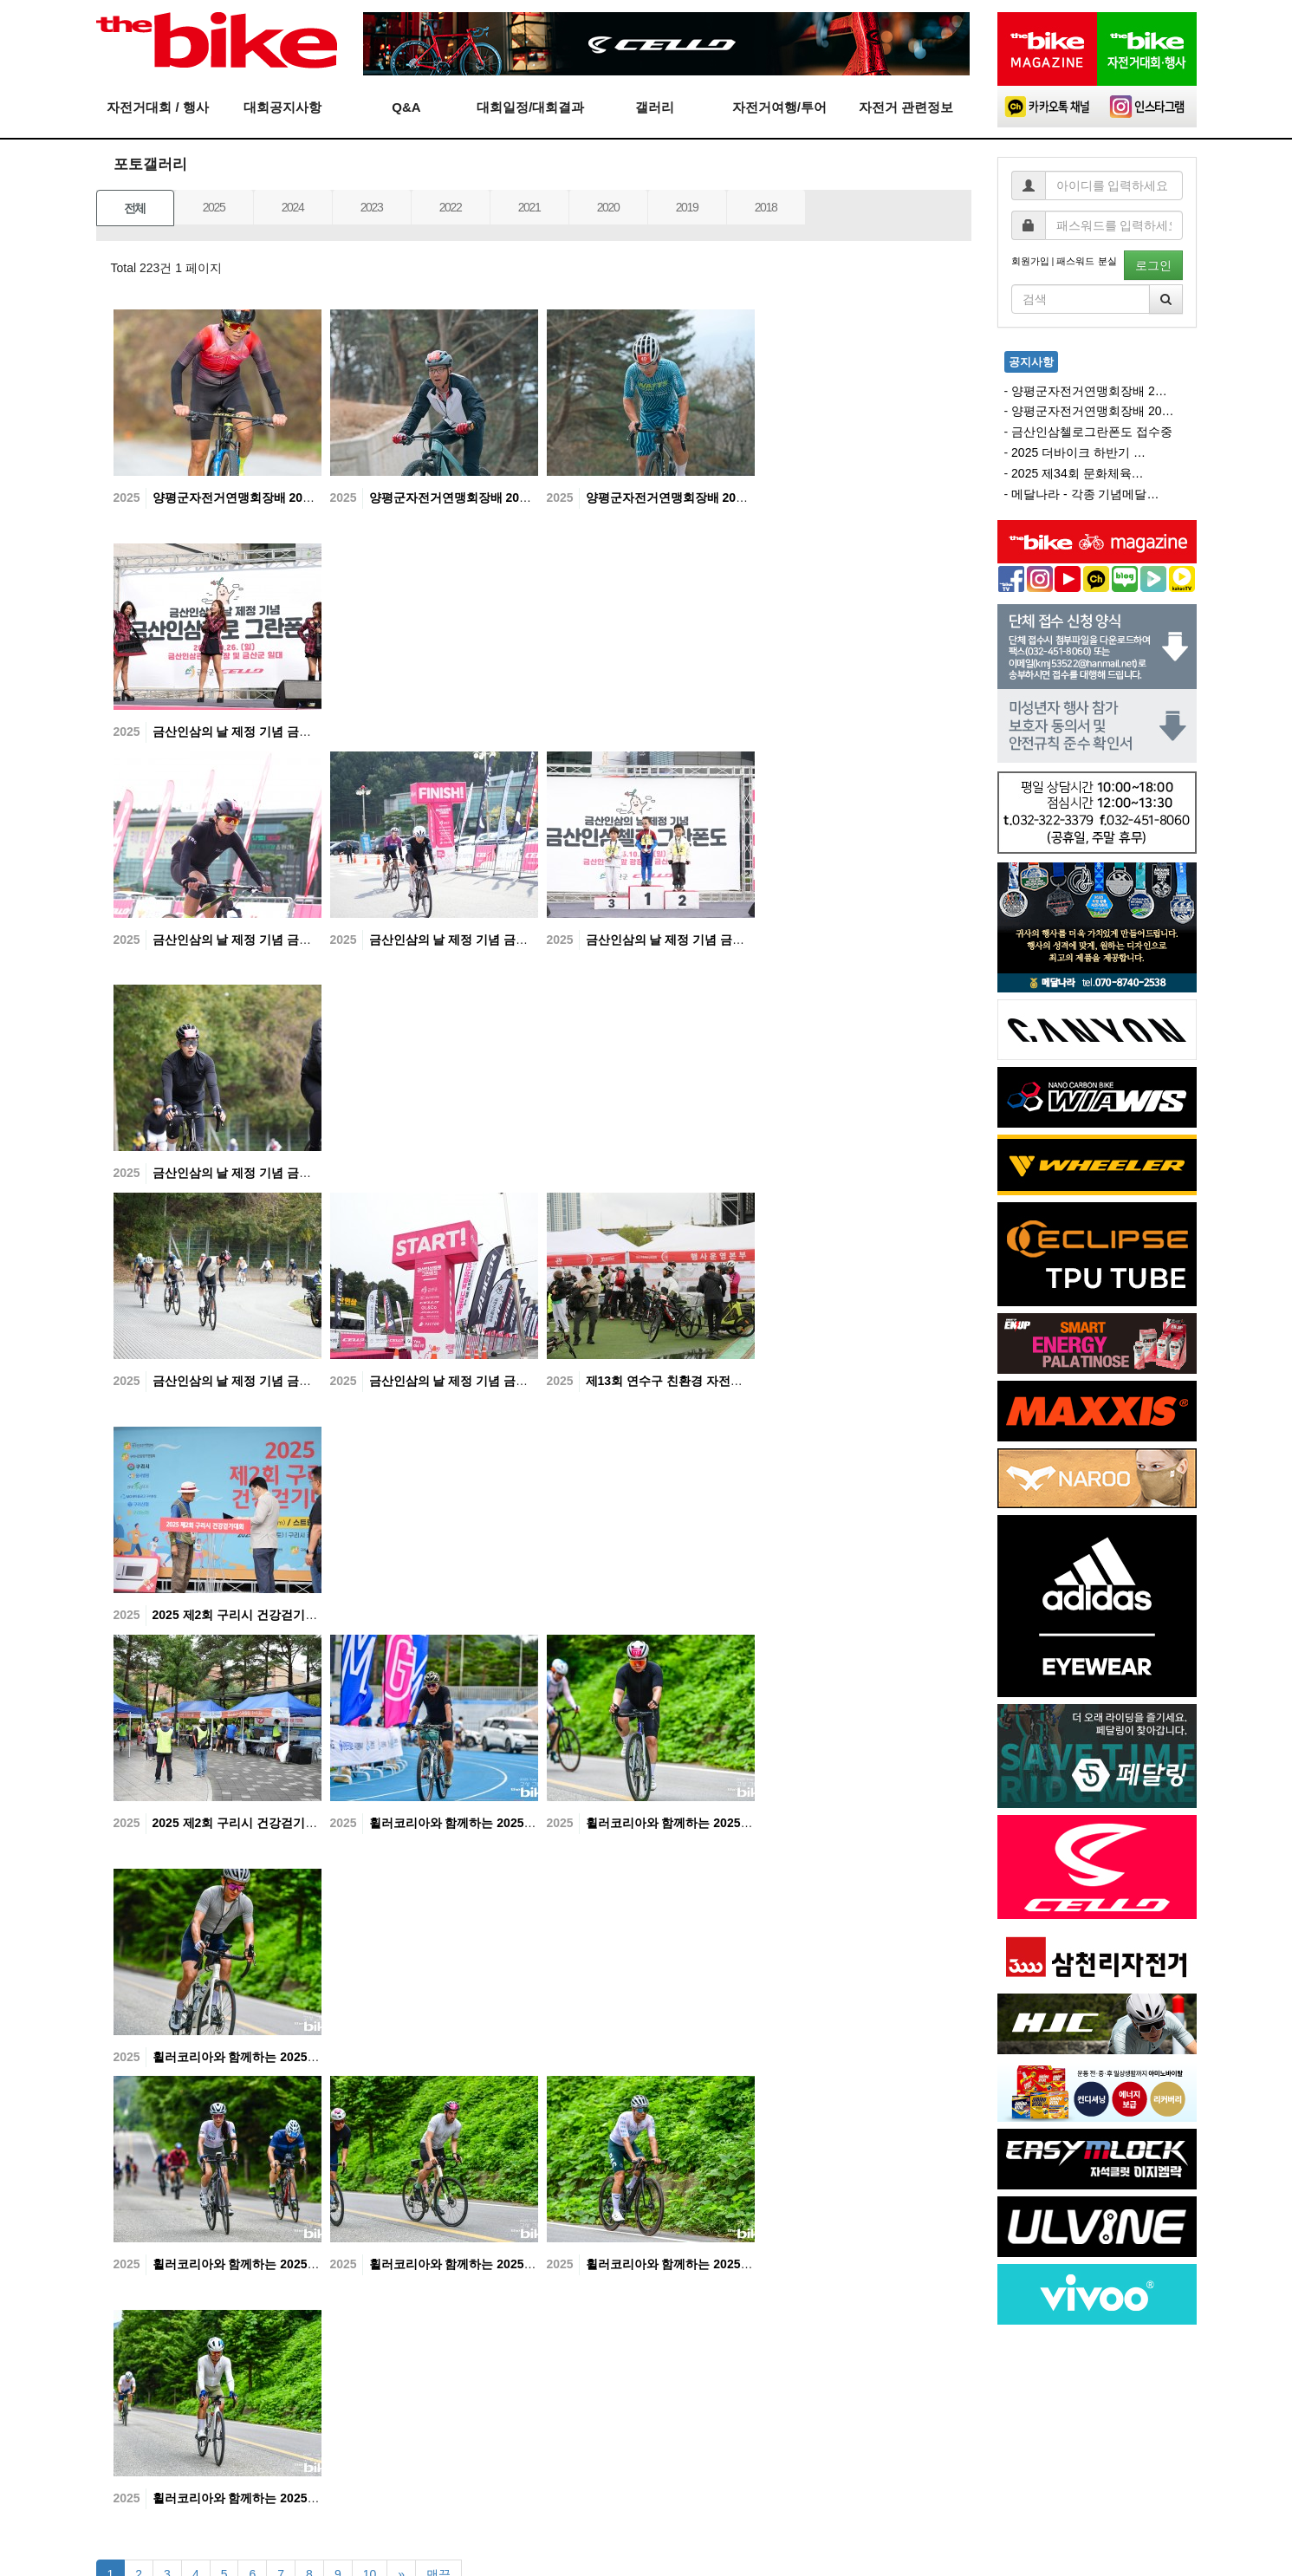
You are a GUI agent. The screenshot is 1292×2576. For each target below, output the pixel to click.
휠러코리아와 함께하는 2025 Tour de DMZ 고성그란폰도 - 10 (753, 1823)
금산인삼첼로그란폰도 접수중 (1091, 432)
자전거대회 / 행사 (158, 107)
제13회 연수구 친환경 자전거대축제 (684, 1381)
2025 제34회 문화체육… (1077, 473)
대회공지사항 (282, 107)
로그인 (1153, 265)
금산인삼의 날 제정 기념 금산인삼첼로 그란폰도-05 (509, 939)
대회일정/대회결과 (530, 107)
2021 (529, 207)
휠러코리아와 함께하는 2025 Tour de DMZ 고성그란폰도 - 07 (536, 2264)
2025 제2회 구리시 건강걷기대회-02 (252, 1615)
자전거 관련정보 (906, 107)
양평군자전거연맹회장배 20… (1092, 411)
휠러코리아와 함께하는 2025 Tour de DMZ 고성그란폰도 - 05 (320, 2498)
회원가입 (1030, 261)
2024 (293, 207)
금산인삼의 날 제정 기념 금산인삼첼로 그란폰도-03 (293, 1173)
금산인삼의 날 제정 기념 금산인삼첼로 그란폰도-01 (509, 1381)
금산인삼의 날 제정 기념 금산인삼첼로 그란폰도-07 (293, 731)
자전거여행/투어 (779, 107)
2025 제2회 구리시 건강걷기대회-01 (252, 1823)
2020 (608, 207)
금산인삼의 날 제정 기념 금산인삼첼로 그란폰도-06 (293, 939)
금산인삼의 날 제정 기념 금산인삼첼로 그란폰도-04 (726, 939)
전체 (135, 208)
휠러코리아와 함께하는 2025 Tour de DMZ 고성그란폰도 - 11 (536, 1823)
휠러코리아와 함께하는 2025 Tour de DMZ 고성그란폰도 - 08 (320, 2264)
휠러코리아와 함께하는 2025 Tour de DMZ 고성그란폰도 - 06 (753, 2264)
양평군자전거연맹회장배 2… (1089, 391)
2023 (371, 207)
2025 (214, 207)
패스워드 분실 (1086, 261)
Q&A (406, 107)
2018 (766, 207)
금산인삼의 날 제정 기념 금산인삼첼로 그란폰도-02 (293, 1381)
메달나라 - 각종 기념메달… (1085, 494)
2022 (450, 207)
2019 (687, 207)
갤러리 (654, 107)
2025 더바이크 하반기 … (1078, 452)
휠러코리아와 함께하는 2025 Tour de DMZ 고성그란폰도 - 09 (320, 2057)
